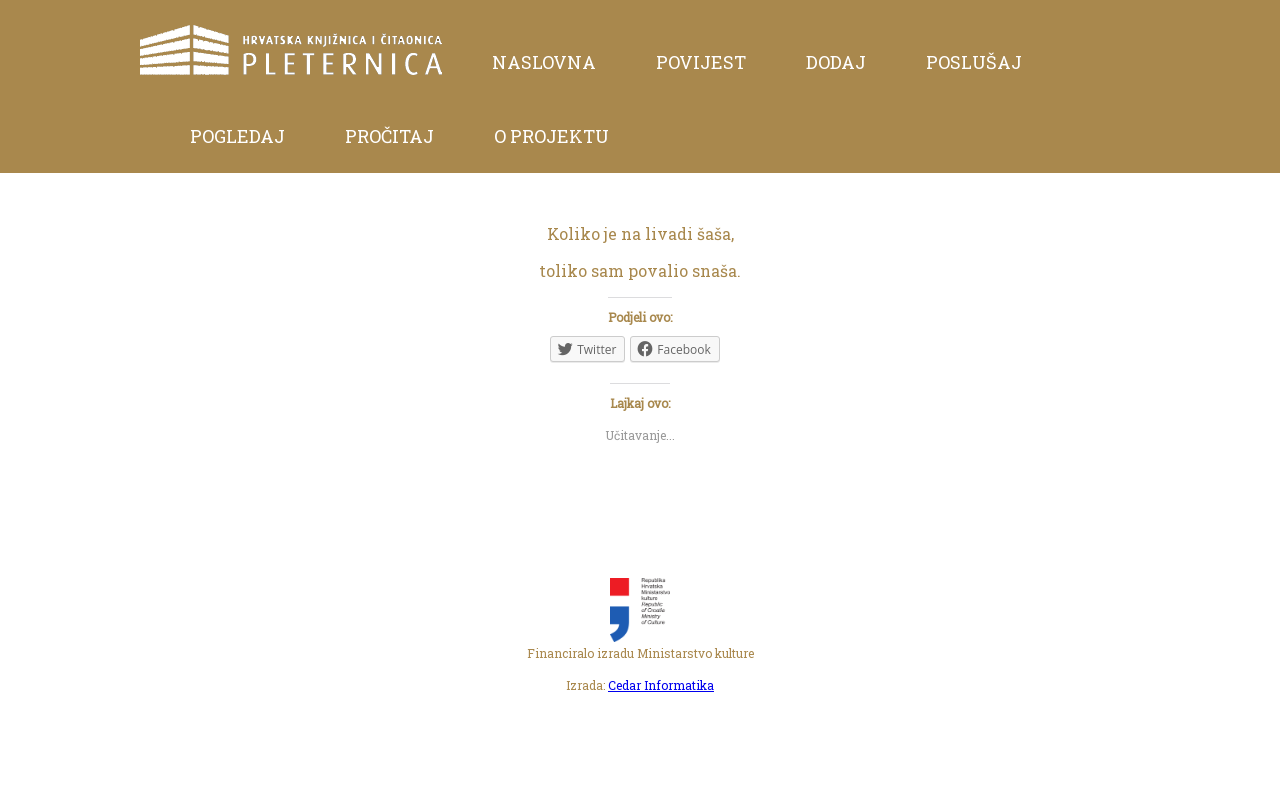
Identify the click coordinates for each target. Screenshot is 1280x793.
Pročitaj (389, 136)
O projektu (551, 136)
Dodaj (836, 62)
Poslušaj (974, 62)
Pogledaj (237, 136)
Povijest (701, 62)
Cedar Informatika (661, 685)
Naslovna (544, 62)
